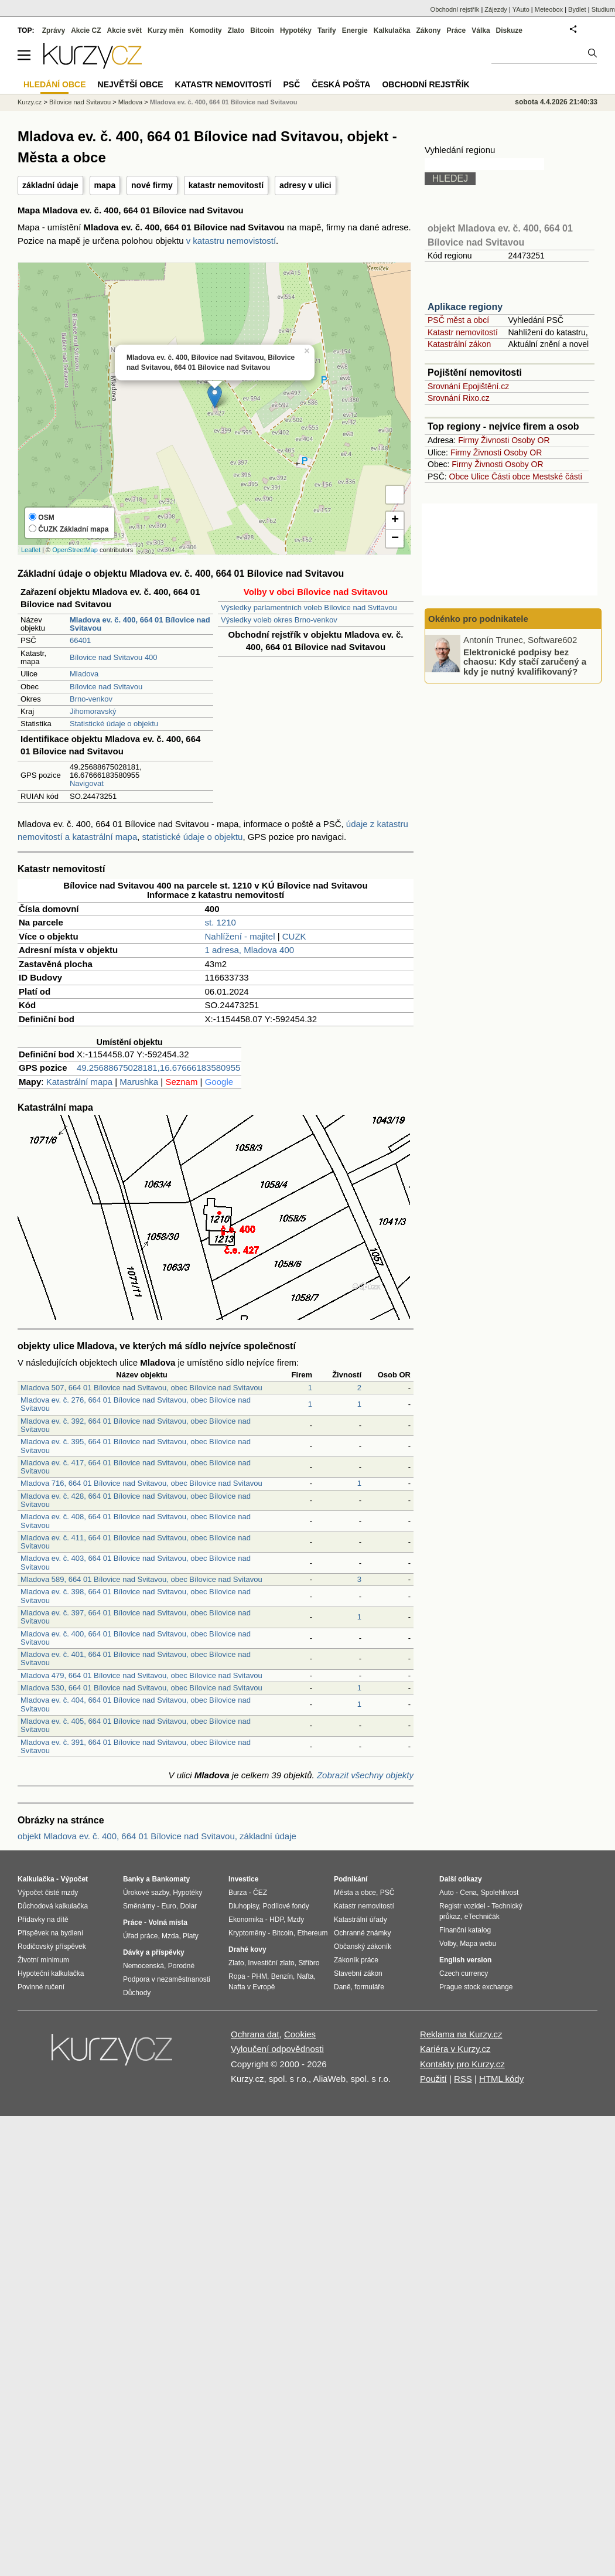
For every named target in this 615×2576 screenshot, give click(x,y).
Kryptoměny (247, 1933)
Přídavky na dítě (43, 1919)
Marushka (138, 1082)
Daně (342, 1987)
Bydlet (577, 9)
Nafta (305, 1976)
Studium (603, 9)
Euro (168, 1906)
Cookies (300, 2034)
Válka (481, 30)
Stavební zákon (358, 1973)
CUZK (294, 936)
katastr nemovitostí (226, 185)
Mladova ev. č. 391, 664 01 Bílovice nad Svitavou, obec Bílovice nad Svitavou (135, 1746)
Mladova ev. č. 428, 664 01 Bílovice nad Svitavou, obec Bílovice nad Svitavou (135, 1500)
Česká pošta (341, 84)
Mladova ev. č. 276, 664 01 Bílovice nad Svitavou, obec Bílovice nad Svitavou (135, 1404)
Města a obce (355, 1892)
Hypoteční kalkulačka (51, 1973)
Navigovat (87, 783)
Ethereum (312, 1933)
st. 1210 (220, 922)
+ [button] (395, 520)
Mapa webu (478, 1943)
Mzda (170, 1936)
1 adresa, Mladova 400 (250, 950)
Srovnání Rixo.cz (459, 398)
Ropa (236, 1976)
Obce (459, 476)
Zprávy (53, 30)
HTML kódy (501, 2079)
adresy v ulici (305, 185)
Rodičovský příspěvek (52, 1946)
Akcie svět (124, 30)
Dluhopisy (243, 1906)
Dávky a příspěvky (153, 1952)
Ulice (480, 476)
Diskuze (509, 30)
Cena (468, 1892)
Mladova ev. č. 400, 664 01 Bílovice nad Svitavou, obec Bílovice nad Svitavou (135, 1637)
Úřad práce (140, 1936)
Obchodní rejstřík (455, 9)
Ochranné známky (362, 1933)
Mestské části (557, 476)
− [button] (395, 538)
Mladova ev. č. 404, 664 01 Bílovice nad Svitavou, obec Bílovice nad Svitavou (135, 1704)
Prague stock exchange (475, 1987)
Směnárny (139, 1906)
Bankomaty (171, 1879)
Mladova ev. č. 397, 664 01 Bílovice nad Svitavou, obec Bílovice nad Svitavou (135, 1616)
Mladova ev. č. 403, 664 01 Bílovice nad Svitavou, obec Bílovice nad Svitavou (135, 1562)
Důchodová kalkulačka (53, 1906)
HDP (276, 1919)
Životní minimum (43, 1960)
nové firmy (152, 185)
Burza (237, 1892)
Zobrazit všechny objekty (365, 1775)
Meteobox (549, 9)
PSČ (291, 84)
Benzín (282, 1976)
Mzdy (296, 1919)
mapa (105, 185)
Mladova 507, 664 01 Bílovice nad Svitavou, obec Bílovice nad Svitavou (141, 1387)
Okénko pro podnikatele (478, 619)
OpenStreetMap (75, 549)
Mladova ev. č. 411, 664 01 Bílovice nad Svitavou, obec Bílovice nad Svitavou (135, 1541)
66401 (80, 640)
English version (465, 1960)
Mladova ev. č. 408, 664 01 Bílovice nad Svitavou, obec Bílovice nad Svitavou (135, 1520)
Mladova (84, 673)
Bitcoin (262, 30)
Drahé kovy (247, 1949)
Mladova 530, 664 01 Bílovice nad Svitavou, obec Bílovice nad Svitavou (141, 1687)
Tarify (326, 30)
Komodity (205, 30)
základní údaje (50, 185)
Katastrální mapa (79, 1082)
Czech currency (463, 1973)
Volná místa (167, 1922)
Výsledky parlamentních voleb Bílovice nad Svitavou (309, 607)
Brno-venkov (91, 699)
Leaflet (30, 549)
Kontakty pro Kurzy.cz (462, 2064)
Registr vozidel (462, 1906)
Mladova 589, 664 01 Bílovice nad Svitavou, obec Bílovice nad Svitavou (141, 1579)
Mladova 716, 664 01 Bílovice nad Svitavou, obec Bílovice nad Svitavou (141, 1483)
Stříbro (308, 1963)
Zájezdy (495, 9)
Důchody (137, 1993)
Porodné (181, 1966)
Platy (191, 1936)
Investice (243, 1879)
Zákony (428, 30)
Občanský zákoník (362, 1946)
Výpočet (74, 1879)
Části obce (510, 476)
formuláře (369, 1987)
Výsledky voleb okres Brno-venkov (279, 619)
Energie (355, 30)
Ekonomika (245, 1919)
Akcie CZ (86, 30)
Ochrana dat (255, 2034)
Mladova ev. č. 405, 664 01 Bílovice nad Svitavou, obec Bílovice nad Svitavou (135, 1725)
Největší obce (130, 84)
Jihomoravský (93, 711)
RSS (463, 2079)
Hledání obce (54, 84)
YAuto (520, 9)
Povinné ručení (41, 1987)
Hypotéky (296, 30)
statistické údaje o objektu (192, 837)
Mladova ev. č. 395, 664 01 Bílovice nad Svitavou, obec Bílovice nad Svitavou (135, 1445)
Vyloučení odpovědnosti (277, 2049)
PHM (259, 1976)
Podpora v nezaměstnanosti (166, 1979)
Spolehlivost (500, 1892)
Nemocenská (143, 1966)
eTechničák (482, 1917)
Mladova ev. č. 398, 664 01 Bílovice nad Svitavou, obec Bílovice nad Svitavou (135, 1595)
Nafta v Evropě (251, 1987)
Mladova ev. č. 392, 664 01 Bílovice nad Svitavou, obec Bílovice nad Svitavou (135, 1425)
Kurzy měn (165, 30)
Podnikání (350, 1879)
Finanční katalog (465, 1930)
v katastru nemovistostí (231, 241)
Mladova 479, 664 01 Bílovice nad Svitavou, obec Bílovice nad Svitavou (141, 1675)
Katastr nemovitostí (463, 332)
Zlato (236, 30)
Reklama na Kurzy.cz (461, 2034)
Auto (446, 1892)
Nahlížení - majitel (240, 936)
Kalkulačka (392, 30)
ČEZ (260, 1892)
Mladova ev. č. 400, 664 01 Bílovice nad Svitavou (224, 102)
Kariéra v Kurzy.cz (455, 2049)
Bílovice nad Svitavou (106, 686)
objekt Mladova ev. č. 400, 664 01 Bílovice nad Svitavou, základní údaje (157, 1836)
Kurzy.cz (30, 102)
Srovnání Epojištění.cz (468, 386)
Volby (447, 1943)
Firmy (468, 440)
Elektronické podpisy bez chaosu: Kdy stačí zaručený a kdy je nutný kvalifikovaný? (524, 661)
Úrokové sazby (146, 1892)
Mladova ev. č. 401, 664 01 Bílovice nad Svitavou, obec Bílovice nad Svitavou (135, 1658)
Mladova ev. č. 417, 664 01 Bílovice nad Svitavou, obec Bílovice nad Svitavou (135, 1466)
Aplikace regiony (465, 307)
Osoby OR (530, 440)
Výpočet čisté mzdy (48, 1892)
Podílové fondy (285, 1906)
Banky (133, 1879)
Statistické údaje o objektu (114, 723)
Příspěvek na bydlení (50, 1933)
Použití (433, 2079)
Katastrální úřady (360, 1919)
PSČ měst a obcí (458, 320)
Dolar (188, 1906)
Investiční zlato (271, 1963)
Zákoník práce (356, 1960)
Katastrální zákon (459, 344)
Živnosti (495, 440)
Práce (456, 30)
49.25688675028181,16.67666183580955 (158, 1068)
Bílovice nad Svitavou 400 (114, 657)
